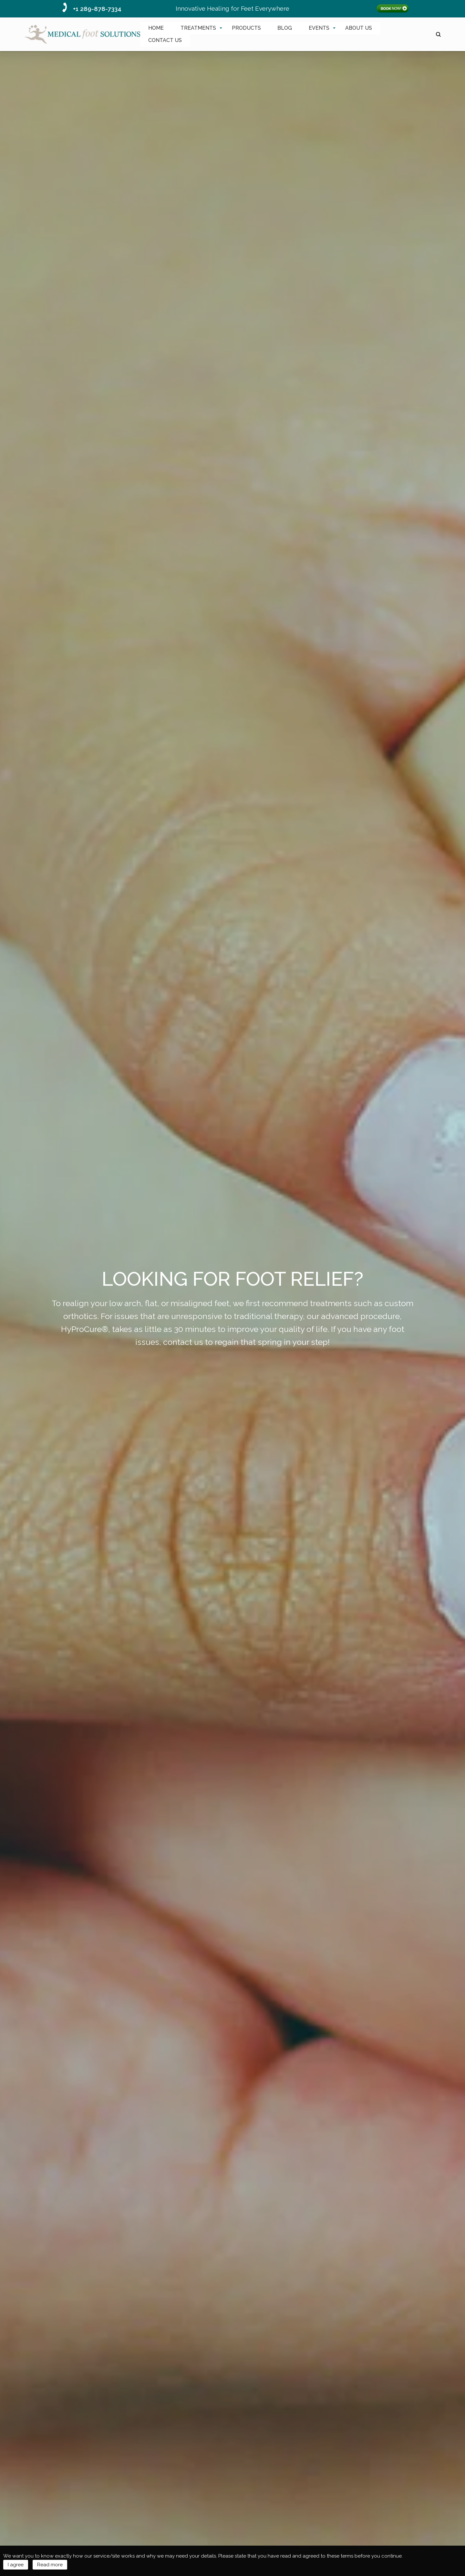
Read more (50, 2565)
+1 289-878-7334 (97, 8)
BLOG (284, 28)
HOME (156, 28)
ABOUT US (358, 28)
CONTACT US (165, 40)
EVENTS (319, 28)
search (438, 34)
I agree (16, 2565)
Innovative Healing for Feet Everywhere (232, 8)
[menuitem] (156, 28)
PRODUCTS (246, 28)
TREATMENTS (198, 28)
